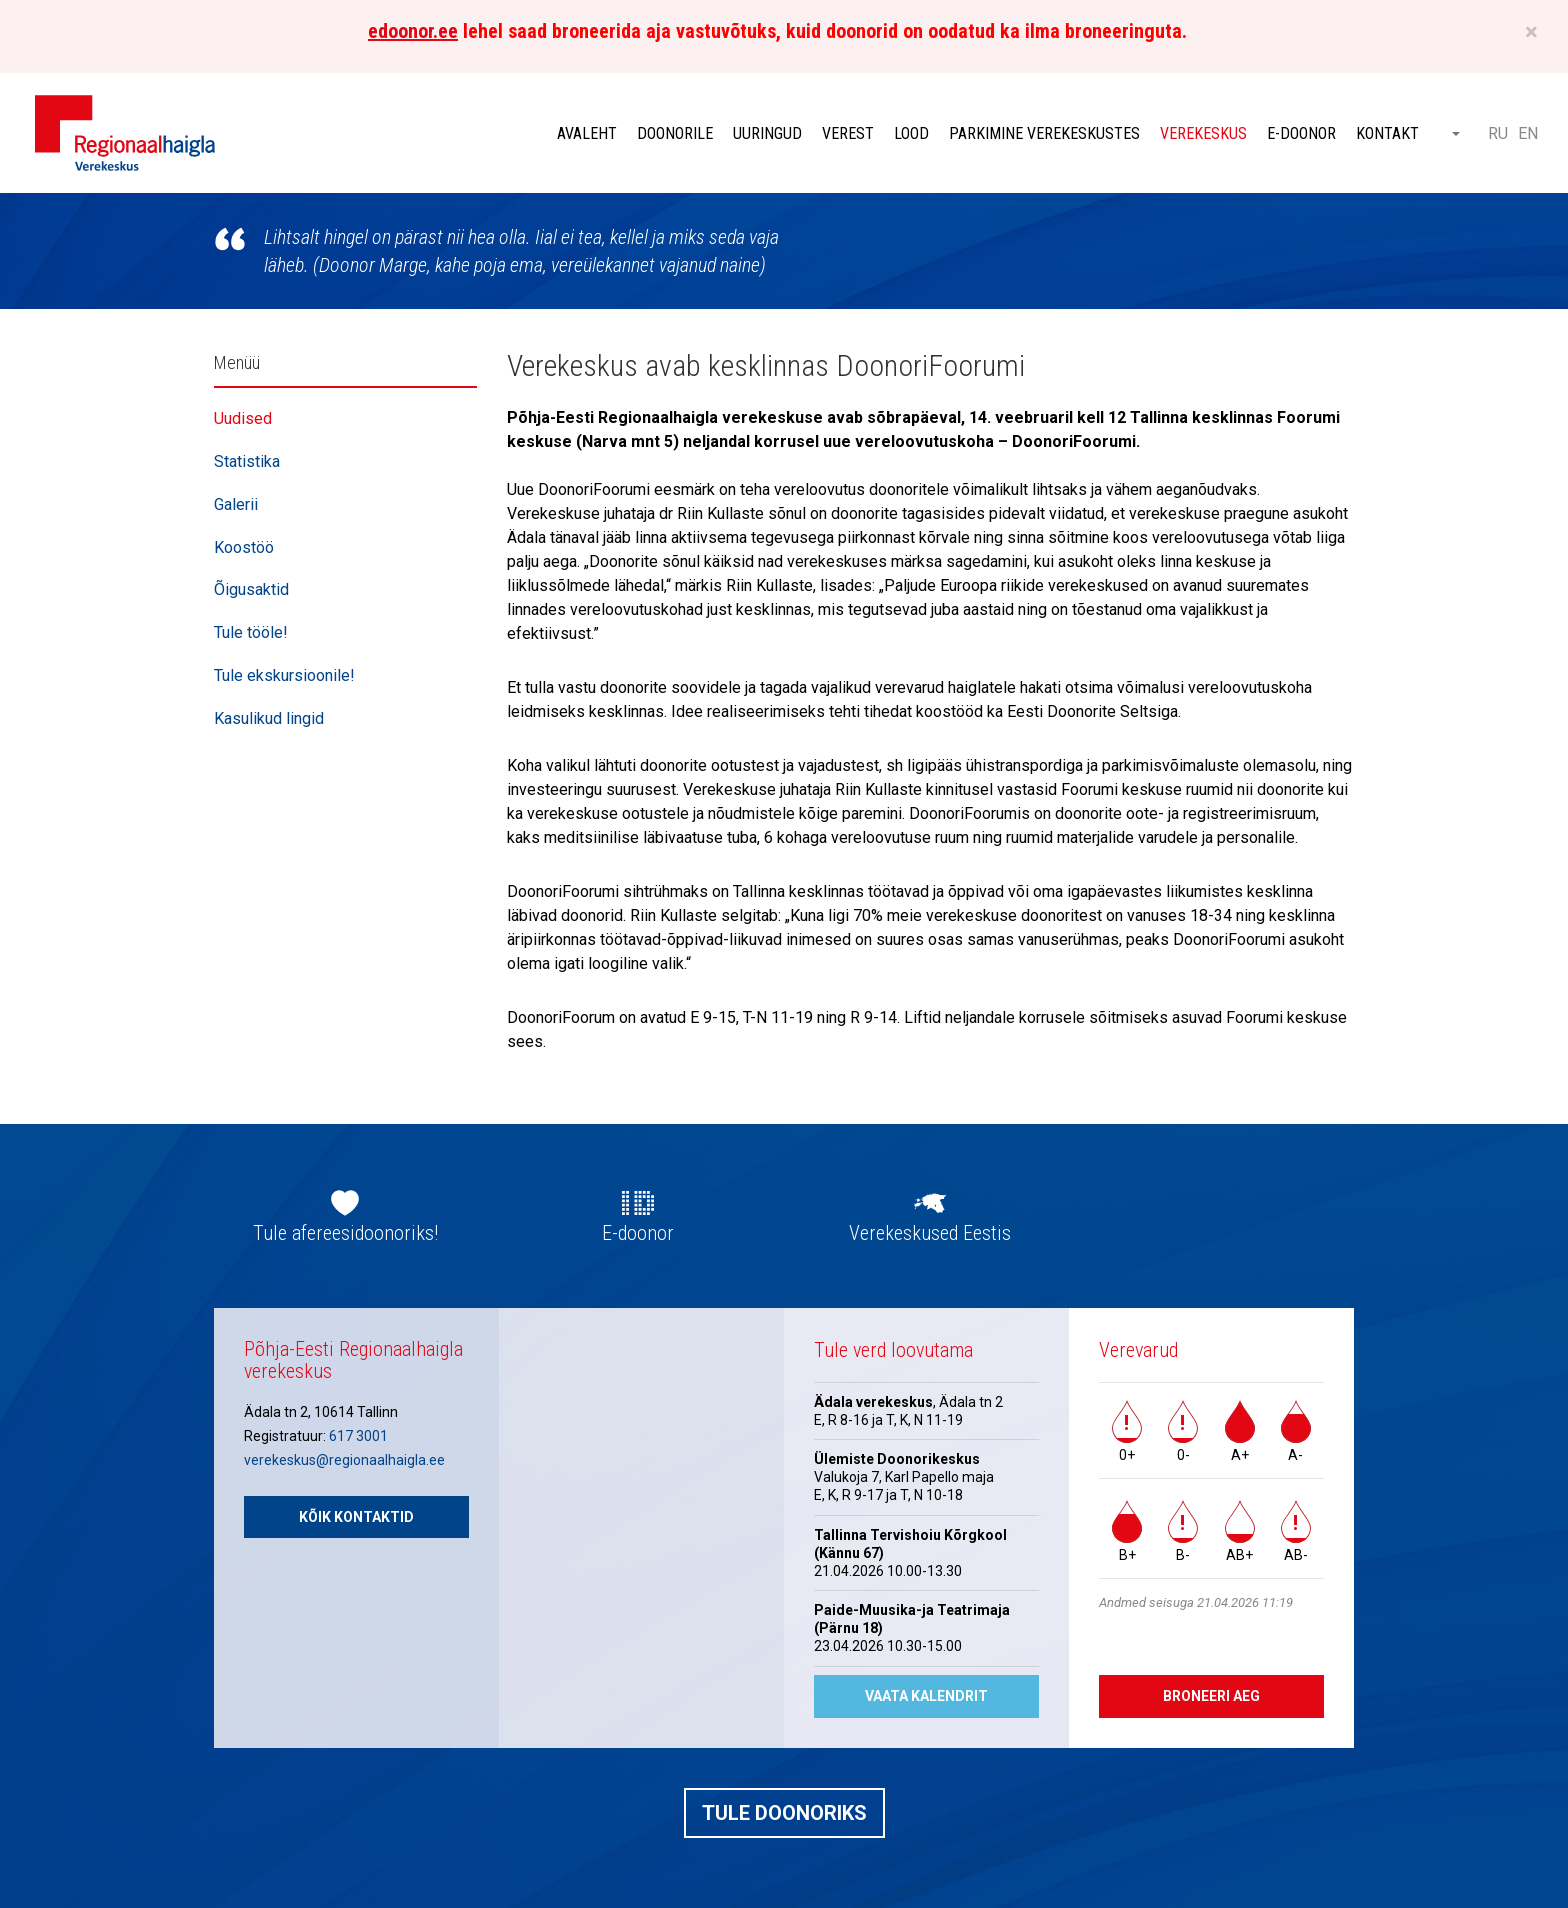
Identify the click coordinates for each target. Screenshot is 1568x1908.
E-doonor (1301, 133)
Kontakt (1387, 133)
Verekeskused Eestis (930, 1233)
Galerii (236, 504)
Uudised (243, 418)
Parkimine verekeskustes (1044, 133)
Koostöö (244, 547)
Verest (848, 133)
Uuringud (767, 133)
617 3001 (358, 1436)
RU (1498, 133)
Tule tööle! (251, 632)
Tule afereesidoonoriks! (345, 1233)
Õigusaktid (251, 589)
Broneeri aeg (1211, 1696)
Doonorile (675, 133)
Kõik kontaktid (356, 1517)
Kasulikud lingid (269, 718)
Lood (911, 133)
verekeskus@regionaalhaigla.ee (344, 1460)
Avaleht (587, 133)
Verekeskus (1203, 133)
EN (1528, 133)
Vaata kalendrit (926, 1696)
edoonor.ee (413, 31)
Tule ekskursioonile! (284, 675)
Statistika (247, 461)
